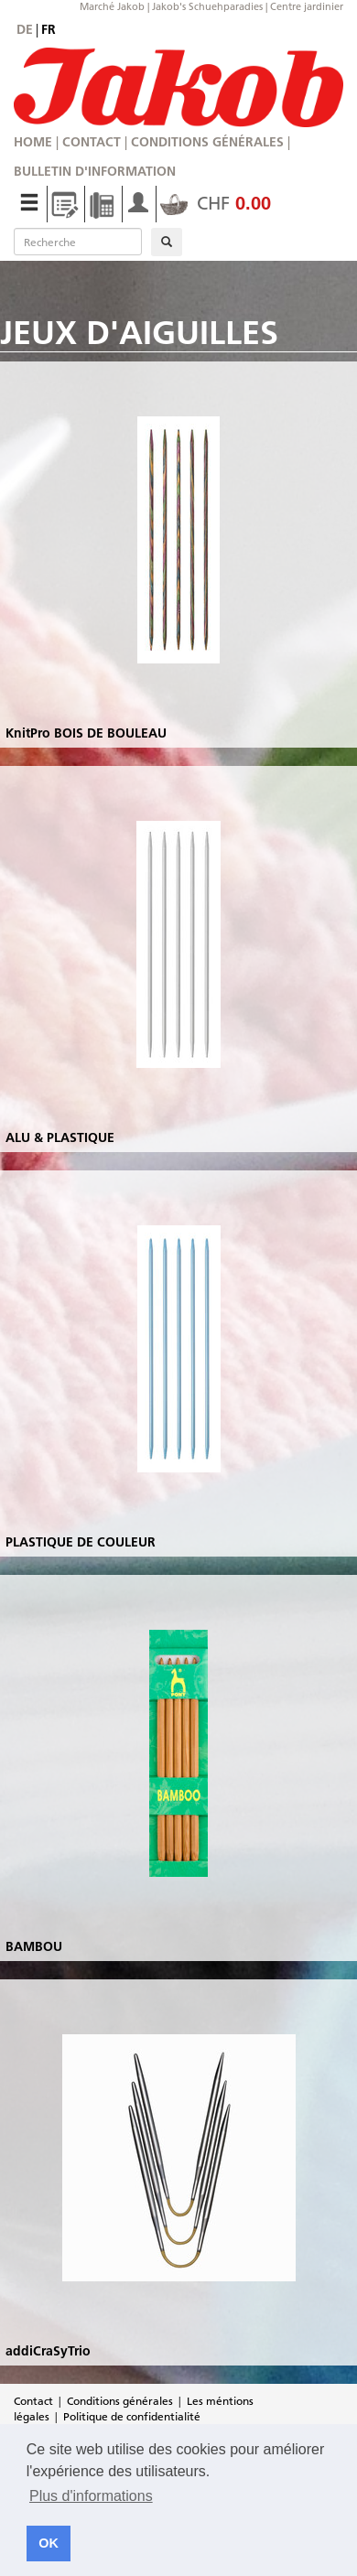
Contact (91, 142)
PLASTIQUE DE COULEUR (80, 1542)
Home (33, 142)
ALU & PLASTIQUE (59, 1137)
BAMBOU (33, 1946)
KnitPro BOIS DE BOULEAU (86, 733)
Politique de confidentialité (131, 2416)
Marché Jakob (112, 6)
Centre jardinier (306, 6)
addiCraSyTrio (48, 2351)
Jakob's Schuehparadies (207, 6)
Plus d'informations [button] (91, 2496)
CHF (215, 203)
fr (48, 29)
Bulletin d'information (95, 171)
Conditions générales (207, 142)
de (24, 29)
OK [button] (48, 2543)
